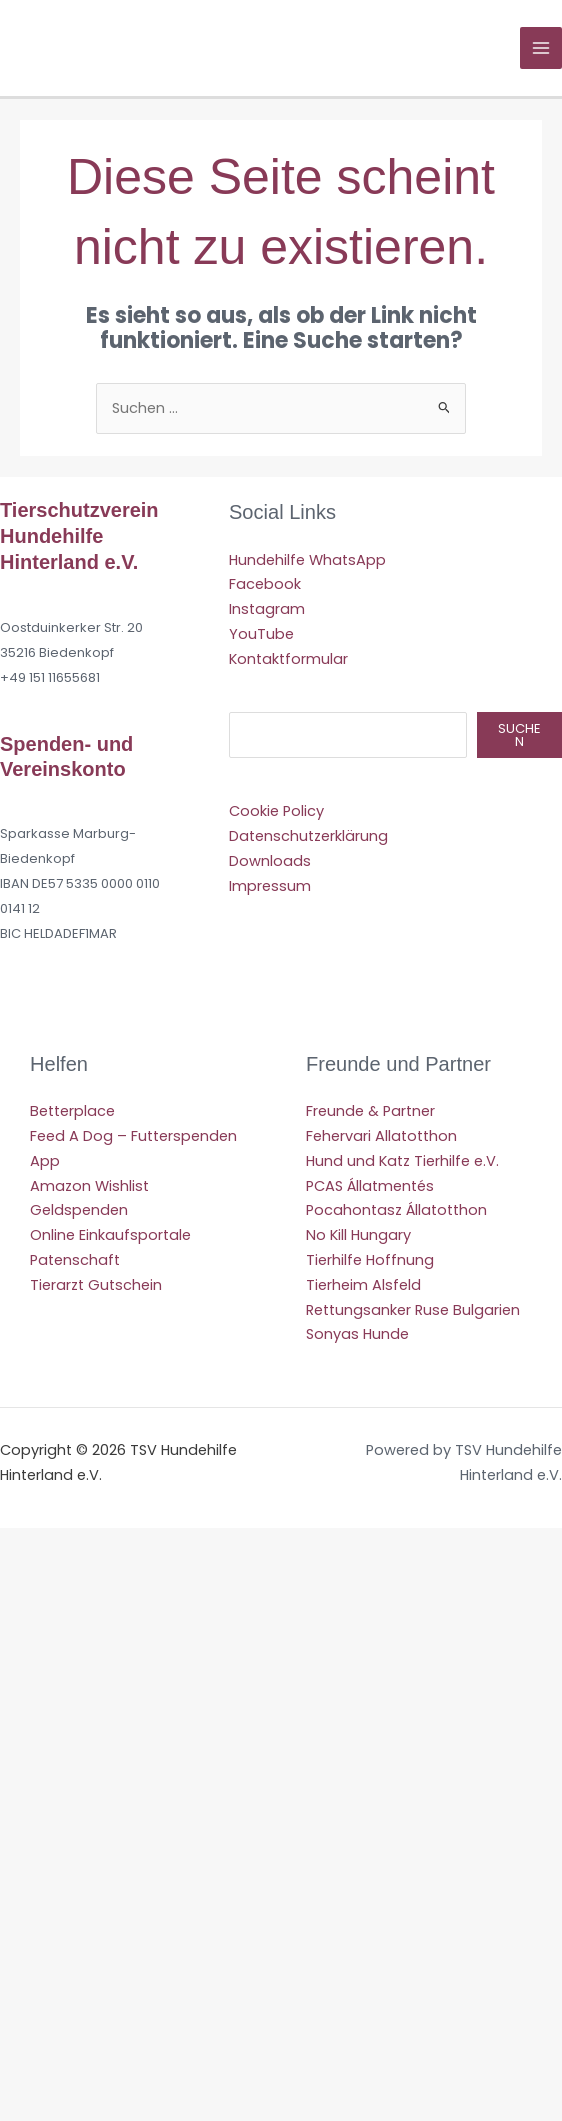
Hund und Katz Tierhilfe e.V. (402, 1161)
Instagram (267, 609)
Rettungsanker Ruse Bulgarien (413, 1310)
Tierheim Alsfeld (363, 1285)
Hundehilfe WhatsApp (307, 560)
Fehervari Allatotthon (381, 1136)
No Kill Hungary (358, 1235)
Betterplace (72, 1111)
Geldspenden (79, 1210)
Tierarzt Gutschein (96, 1285)
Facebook (265, 584)
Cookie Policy (276, 811)
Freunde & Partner (370, 1111)
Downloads (270, 861)
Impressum (270, 886)
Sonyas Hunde (357, 1334)
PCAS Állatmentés (370, 1186)
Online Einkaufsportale (110, 1235)
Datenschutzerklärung (308, 836)
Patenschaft (75, 1260)
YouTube (261, 634)
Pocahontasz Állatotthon (396, 1210)
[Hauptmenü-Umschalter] (541, 48)
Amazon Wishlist (89, 1186)
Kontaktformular (288, 659)
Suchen (519, 735)
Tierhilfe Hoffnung (370, 1260)
